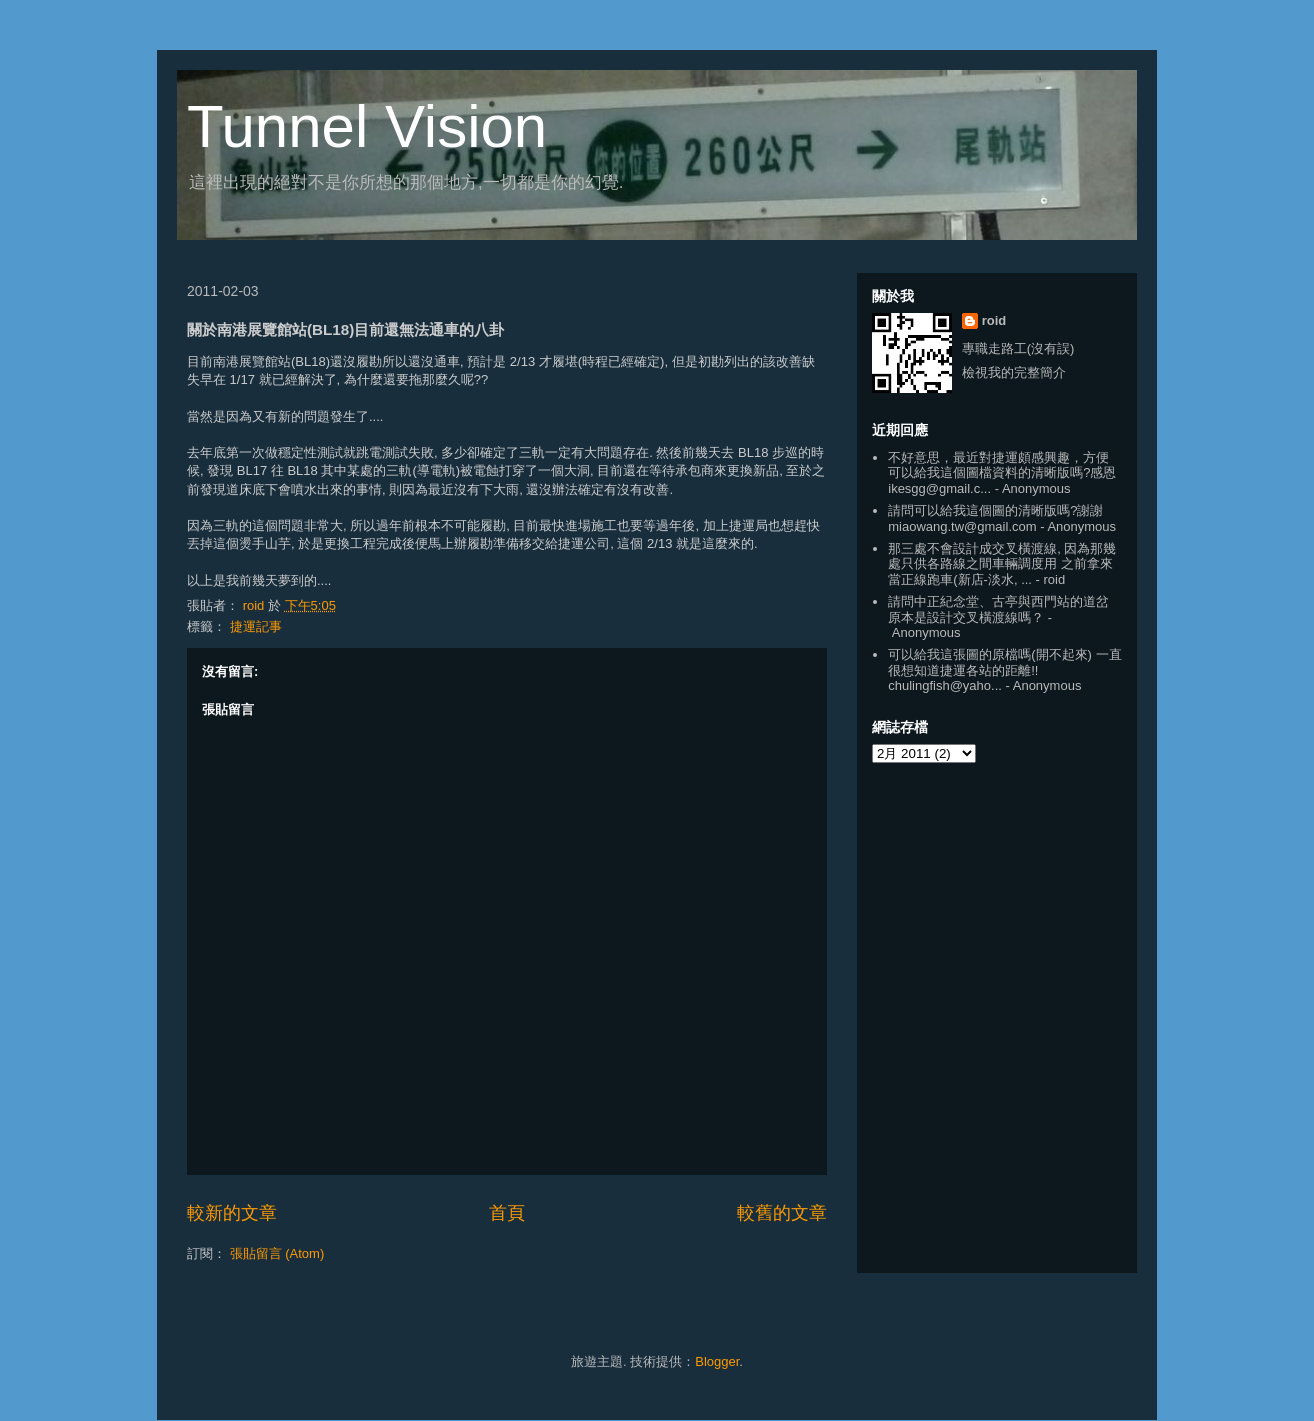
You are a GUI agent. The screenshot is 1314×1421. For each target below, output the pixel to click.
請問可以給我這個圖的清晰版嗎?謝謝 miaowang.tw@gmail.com (995, 518)
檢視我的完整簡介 (1014, 372)
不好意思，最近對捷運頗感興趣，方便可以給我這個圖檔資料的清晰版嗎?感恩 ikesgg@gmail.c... (1002, 473)
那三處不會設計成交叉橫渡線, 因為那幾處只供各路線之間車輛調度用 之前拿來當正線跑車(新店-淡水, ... (1002, 564)
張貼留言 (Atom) (277, 1253)
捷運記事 (256, 626)
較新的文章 (232, 1213)
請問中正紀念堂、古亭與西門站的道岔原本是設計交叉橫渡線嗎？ (998, 609)
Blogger (717, 1361)
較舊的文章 (782, 1213)
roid (994, 320)
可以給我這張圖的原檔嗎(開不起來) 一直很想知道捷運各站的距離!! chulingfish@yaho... (1004, 670)
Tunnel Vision (367, 126)
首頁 (507, 1213)
